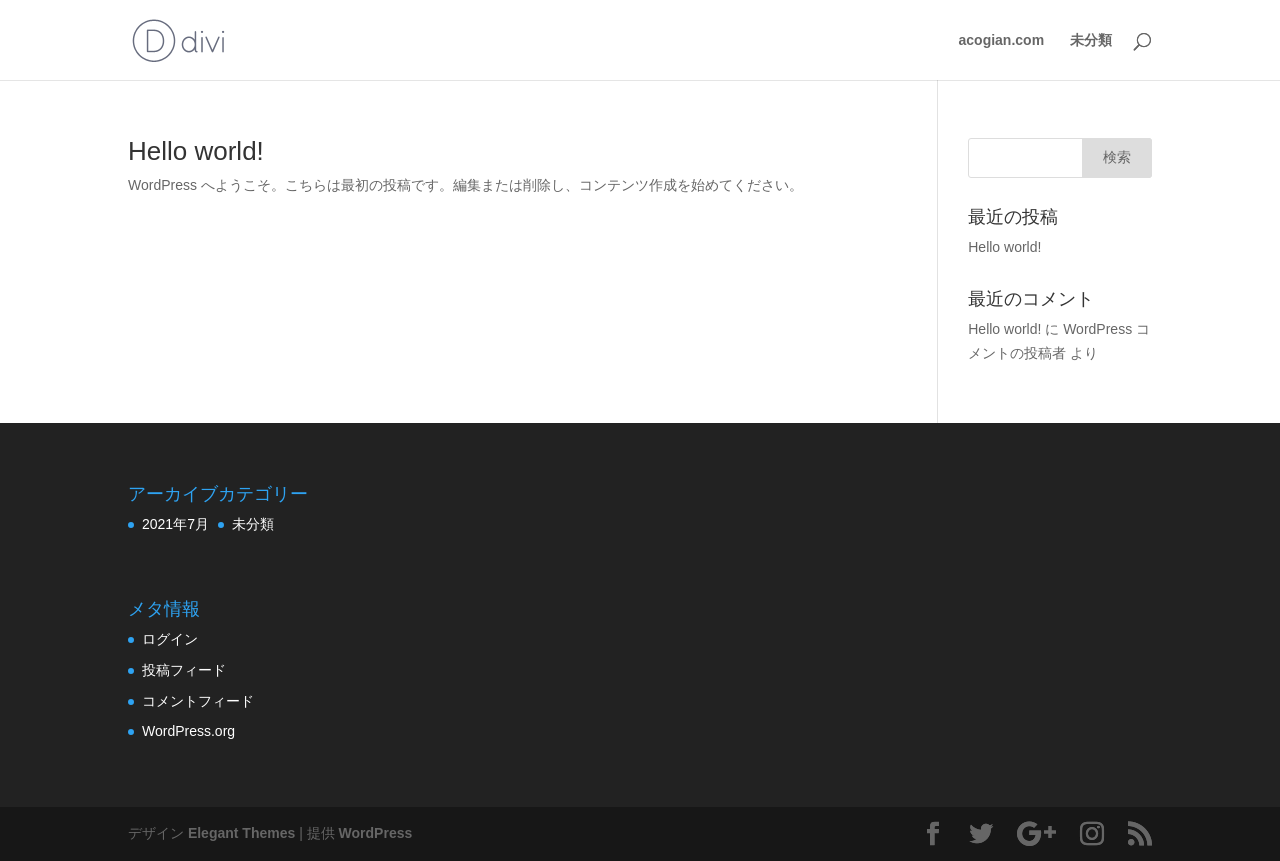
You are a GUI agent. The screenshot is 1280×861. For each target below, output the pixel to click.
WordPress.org (188, 731)
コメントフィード (198, 701)
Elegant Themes (241, 833)
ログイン (170, 639)
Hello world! (196, 151)
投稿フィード (184, 670)
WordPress (376, 833)
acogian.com (1002, 40)
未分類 (1091, 40)
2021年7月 (175, 524)
